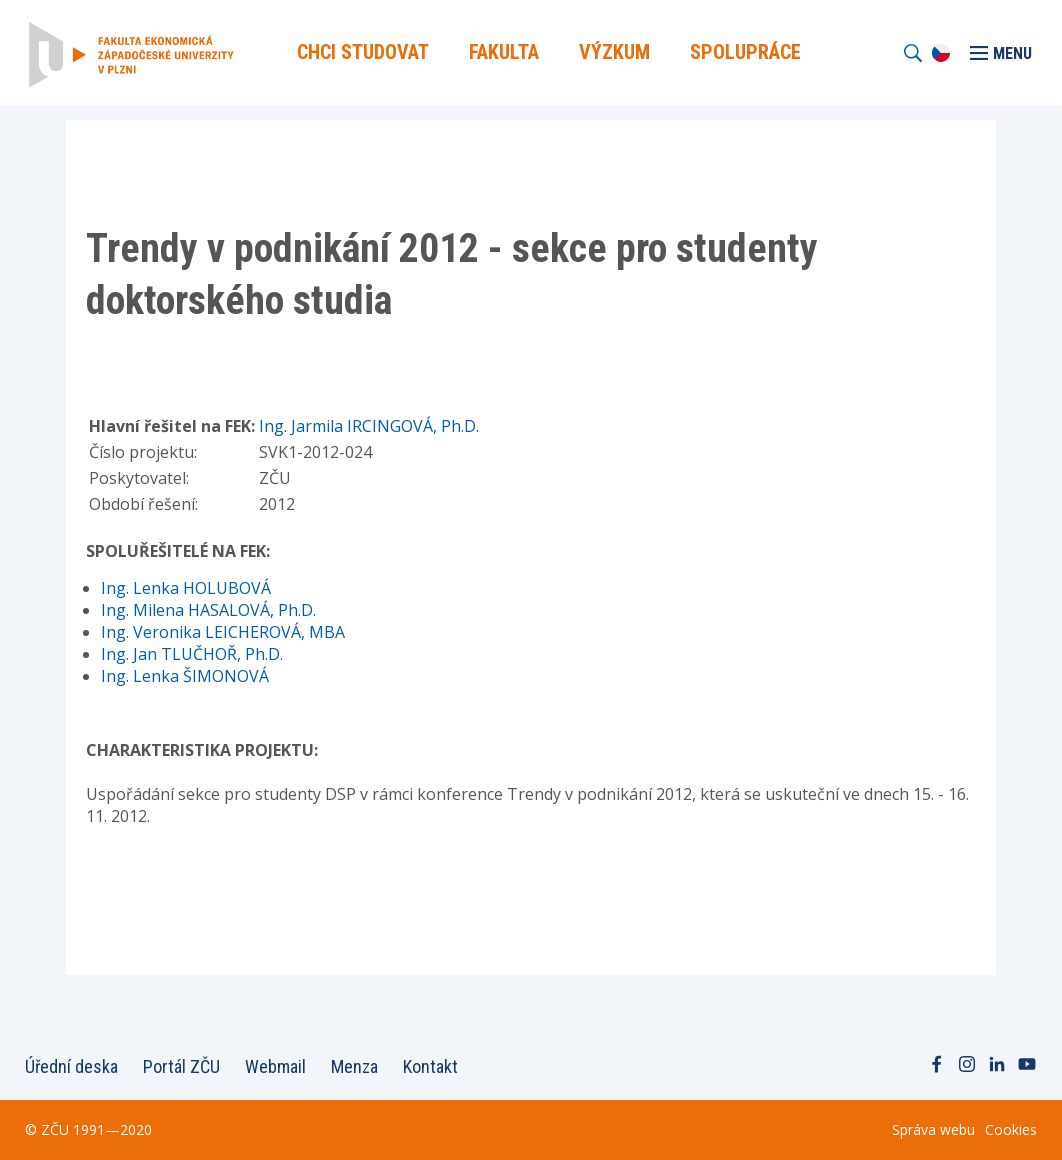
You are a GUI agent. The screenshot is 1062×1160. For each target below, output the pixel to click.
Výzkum (614, 52)
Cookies (1011, 1129)
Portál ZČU (181, 1066)
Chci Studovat (363, 52)
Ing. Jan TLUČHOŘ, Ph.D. (192, 654)
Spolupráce (745, 52)
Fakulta (504, 52)
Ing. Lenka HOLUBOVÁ (186, 588)
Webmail (275, 1066)
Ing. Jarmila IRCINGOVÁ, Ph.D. (369, 426)
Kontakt (430, 1066)
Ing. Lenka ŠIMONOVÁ (185, 676)
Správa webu (933, 1129)
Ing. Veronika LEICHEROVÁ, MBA (223, 632)
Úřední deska (71, 1066)
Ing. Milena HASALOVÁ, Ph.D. (208, 610)
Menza (354, 1066)
